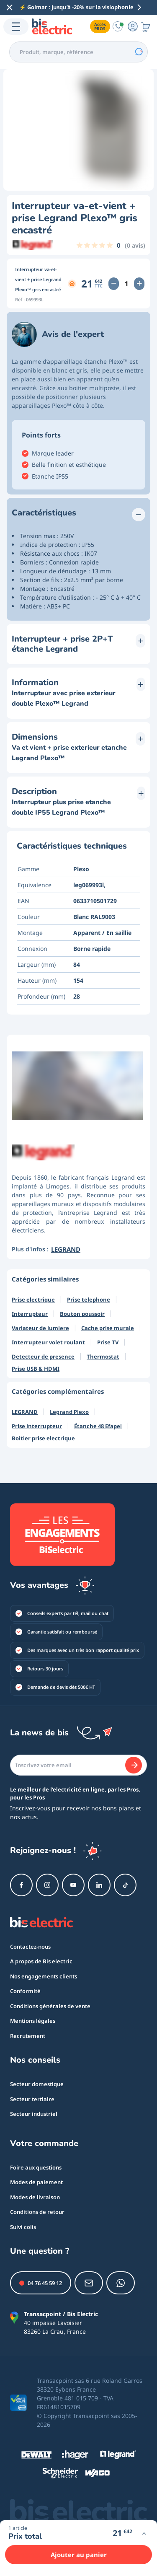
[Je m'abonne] (133, 1765)
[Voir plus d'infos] (144, 2533)
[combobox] (78, 51)
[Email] (78, 1765)
